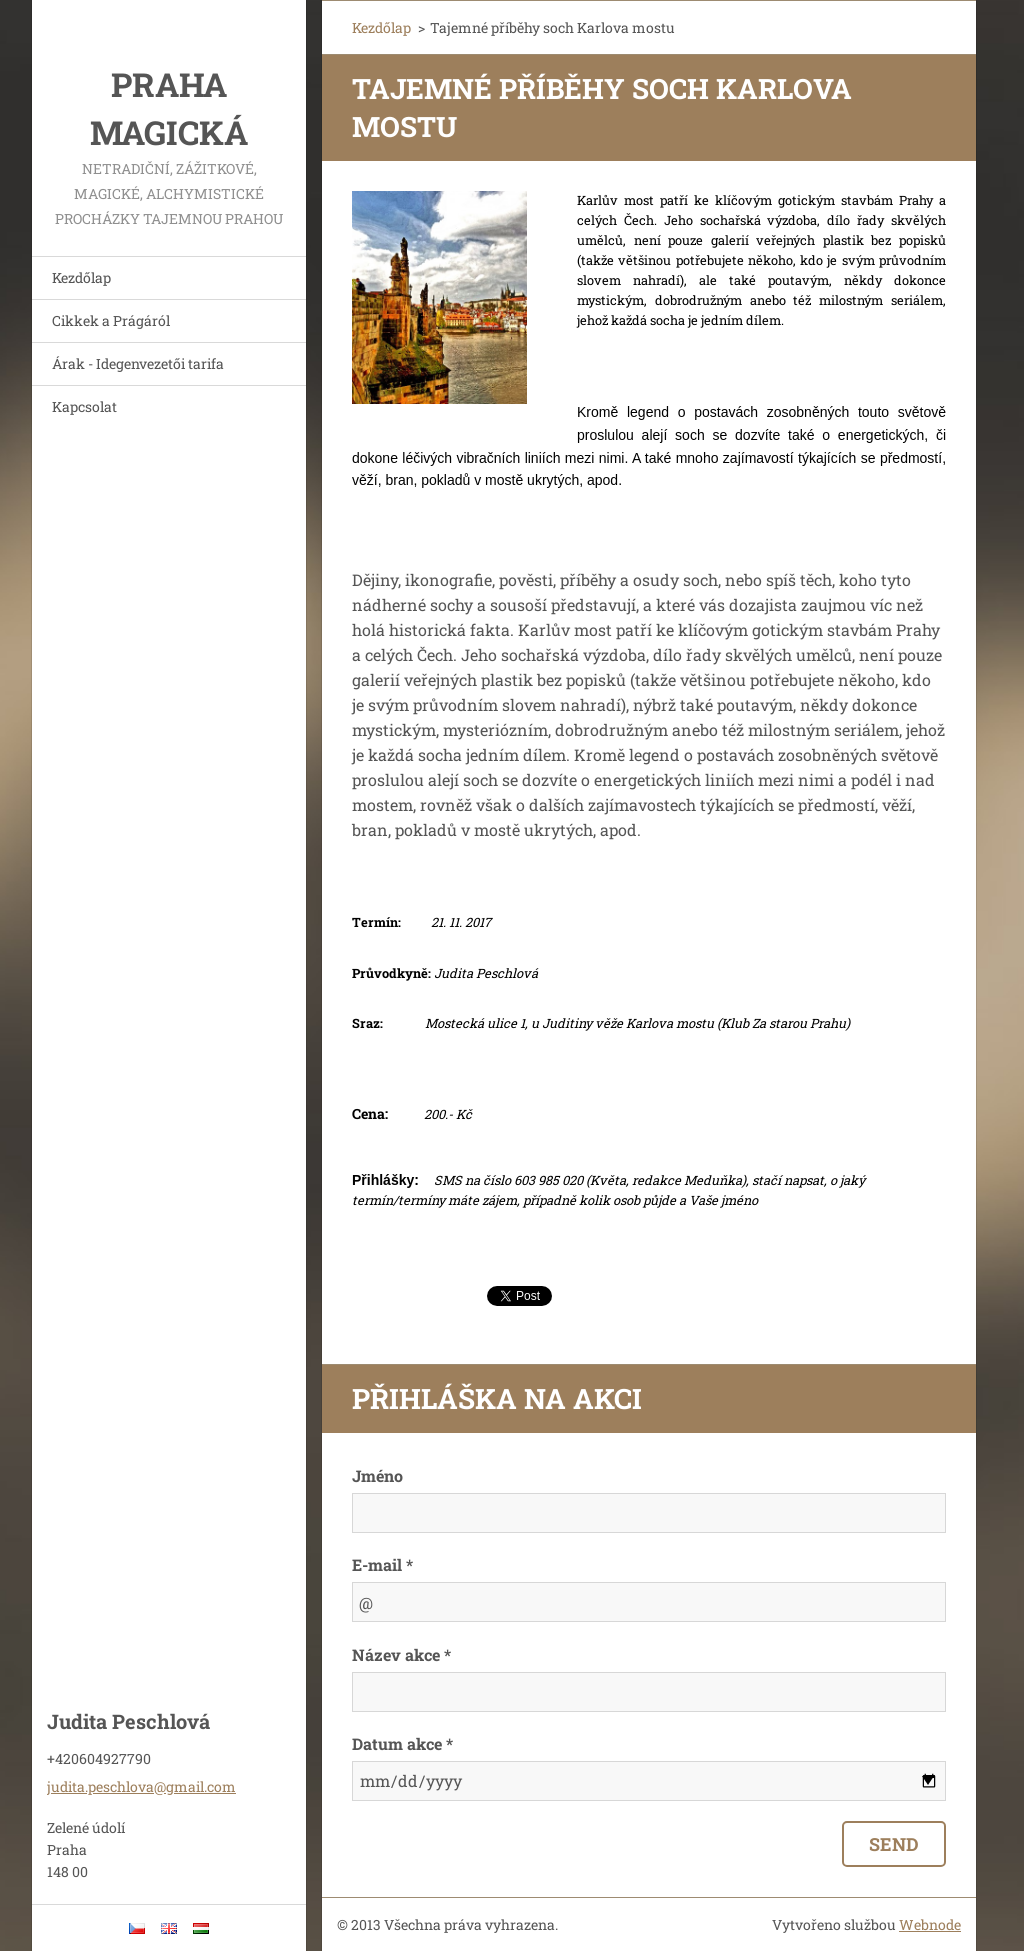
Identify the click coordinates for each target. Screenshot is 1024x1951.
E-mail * (382, 1564)
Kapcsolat (84, 406)
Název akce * (401, 1654)
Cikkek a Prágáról (111, 320)
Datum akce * (402, 1743)
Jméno (377, 1475)
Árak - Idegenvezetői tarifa (138, 363)
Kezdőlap (81, 277)
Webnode (930, 1924)
